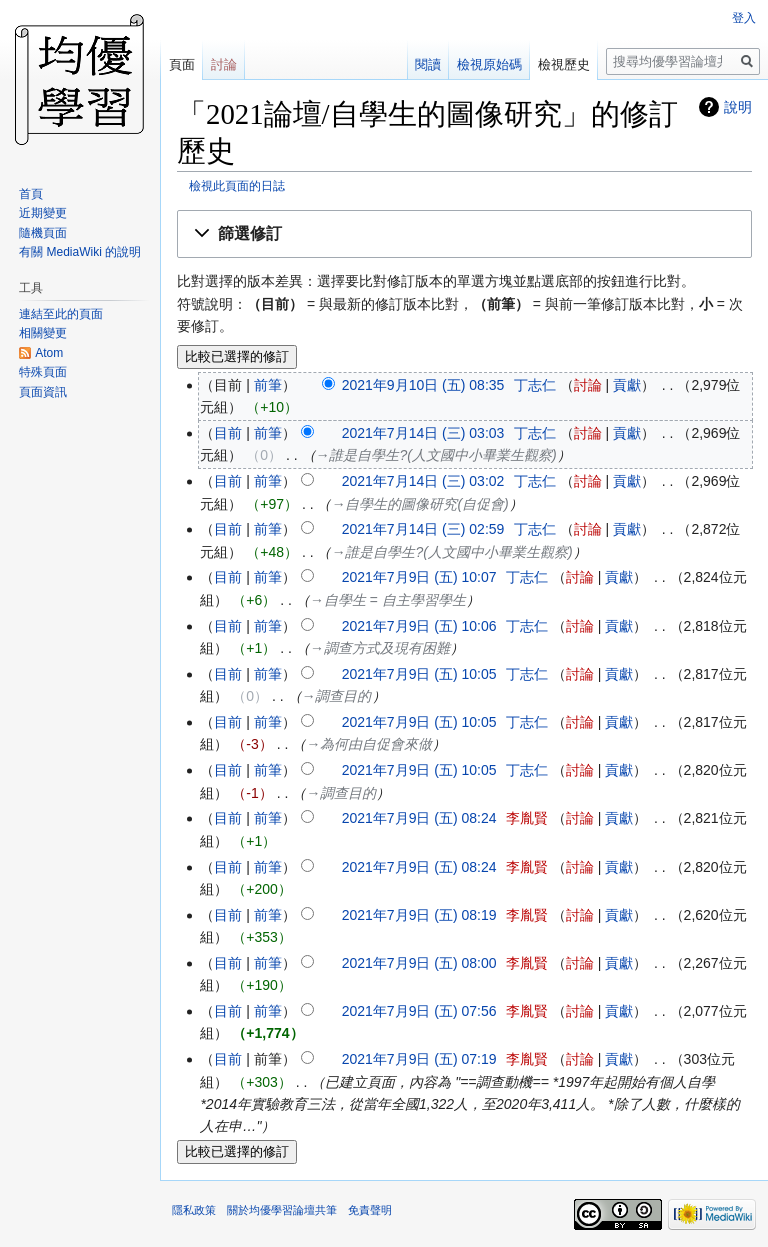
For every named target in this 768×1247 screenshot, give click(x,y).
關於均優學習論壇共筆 (282, 1210)
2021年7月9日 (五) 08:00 (419, 963)
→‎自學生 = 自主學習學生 (388, 600)
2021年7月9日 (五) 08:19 (419, 915)
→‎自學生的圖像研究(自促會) (419, 504)
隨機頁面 (43, 233)
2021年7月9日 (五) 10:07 (419, 577)
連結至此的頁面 (61, 314)
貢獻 (627, 385)
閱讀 (428, 64)
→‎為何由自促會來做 (369, 744)
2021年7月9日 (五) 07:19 (419, 1059)
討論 (588, 385)
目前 (228, 433)
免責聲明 (370, 1210)
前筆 (268, 385)
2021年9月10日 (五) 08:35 (423, 385)
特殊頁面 (43, 372)
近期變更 (43, 213)
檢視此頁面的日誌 (237, 185)
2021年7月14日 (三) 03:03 (423, 433)
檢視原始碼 (489, 64)
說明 (738, 107)
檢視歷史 (564, 64)
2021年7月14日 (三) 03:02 (423, 481)
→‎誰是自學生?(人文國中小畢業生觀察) (436, 455)
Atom (49, 353)
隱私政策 (194, 1210)
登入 (744, 18)
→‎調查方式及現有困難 (380, 648)
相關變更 (43, 333)
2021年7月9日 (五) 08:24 (419, 818)
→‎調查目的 (337, 696)
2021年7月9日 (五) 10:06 (419, 626)
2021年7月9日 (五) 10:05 (419, 674)
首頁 (31, 194)
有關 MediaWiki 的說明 (80, 252)
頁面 (182, 64)
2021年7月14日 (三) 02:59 (423, 529)
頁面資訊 (43, 392)
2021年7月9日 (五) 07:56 (419, 1011)
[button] (464, 234)
